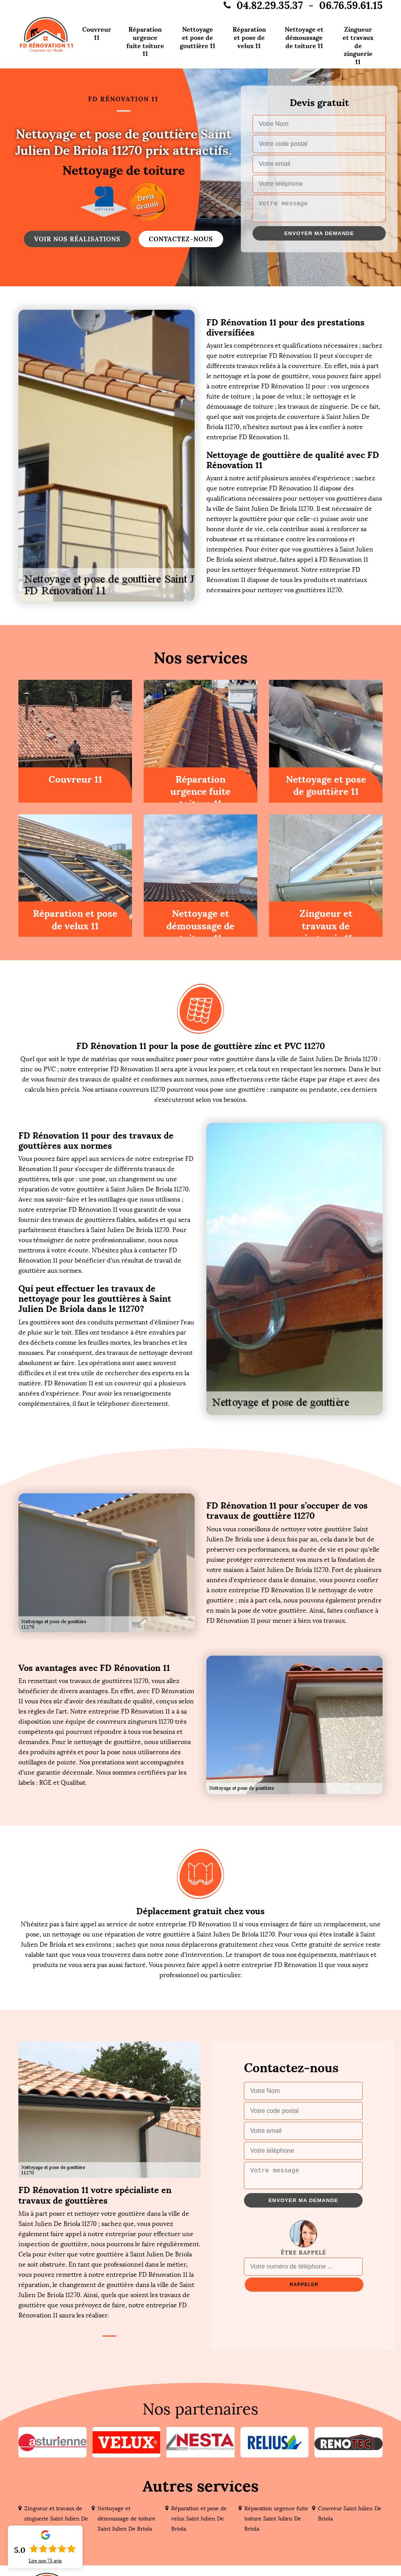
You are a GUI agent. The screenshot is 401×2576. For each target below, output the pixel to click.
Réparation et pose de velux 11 (249, 37)
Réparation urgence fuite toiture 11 (145, 41)
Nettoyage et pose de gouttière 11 (197, 37)
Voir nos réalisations (77, 239)
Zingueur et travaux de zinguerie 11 (358, 45)
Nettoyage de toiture (123, 170)
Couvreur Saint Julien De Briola (349, 2513)
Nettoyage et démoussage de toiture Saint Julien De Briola (126, 2518)
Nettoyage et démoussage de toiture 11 (304, 37)
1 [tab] (109, 2336)
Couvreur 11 (96, 33)
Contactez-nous (181, 239)
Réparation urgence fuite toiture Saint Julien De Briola (276, 2518)
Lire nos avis (45, 2560)
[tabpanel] (109, 2252)
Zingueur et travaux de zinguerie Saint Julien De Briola (56, 2518)
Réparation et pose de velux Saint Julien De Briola (199, 2518)
